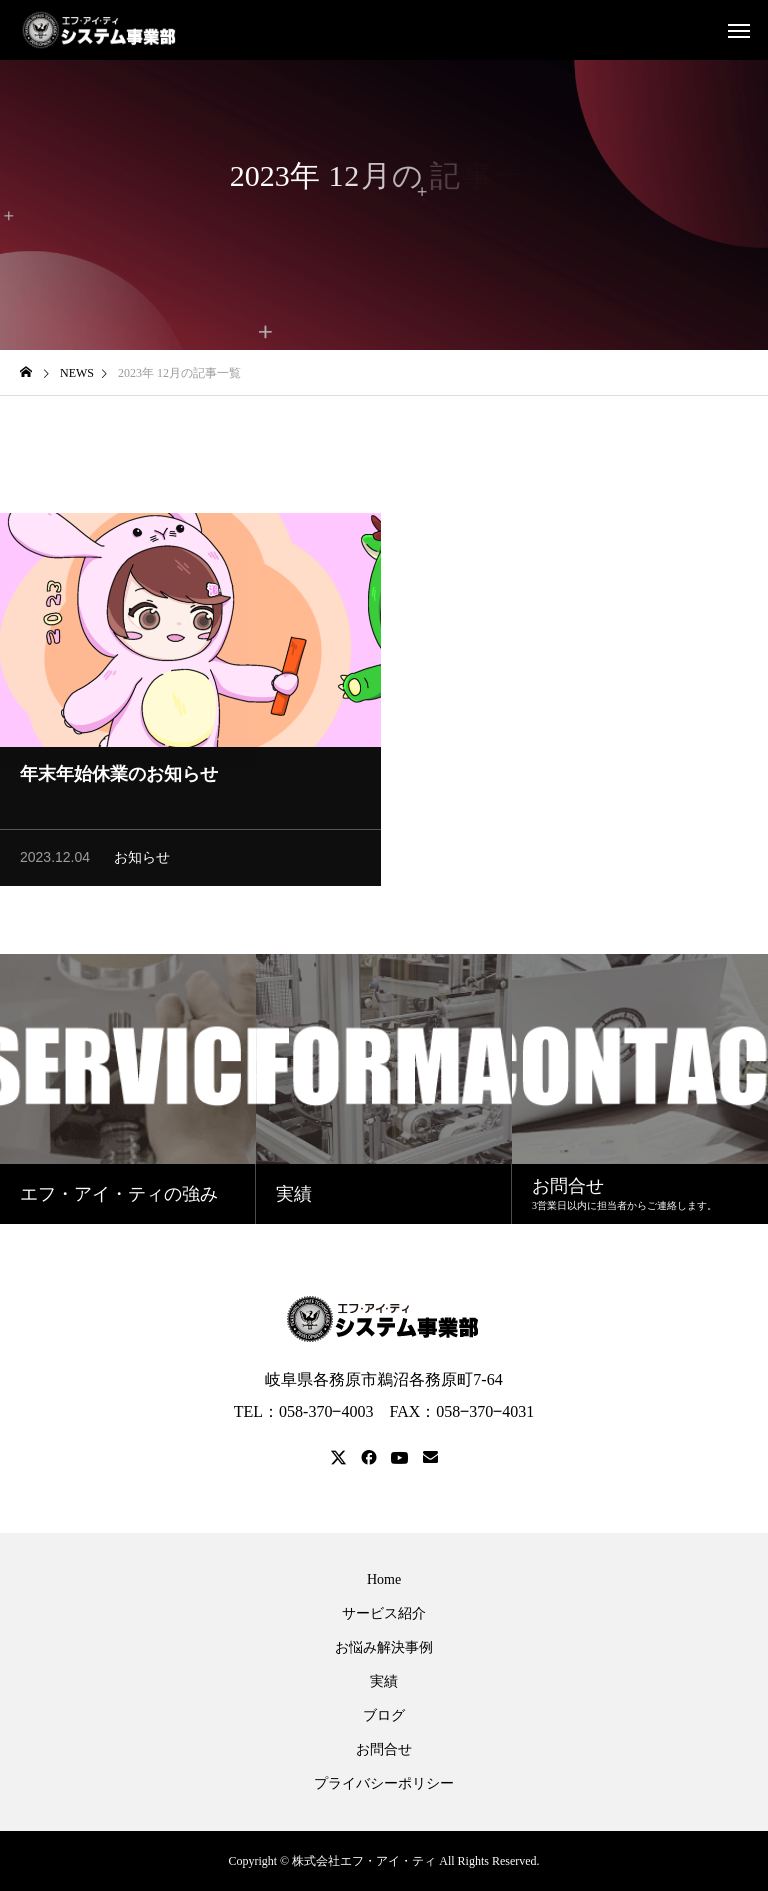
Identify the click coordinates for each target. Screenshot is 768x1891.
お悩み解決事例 (384, 1648)
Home (384, 1580)
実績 (384, 1682)
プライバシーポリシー (384, 1784)
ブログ (384, 1716)
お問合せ (384, 1750)
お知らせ (142, 861)
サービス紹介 (384, 1614)
